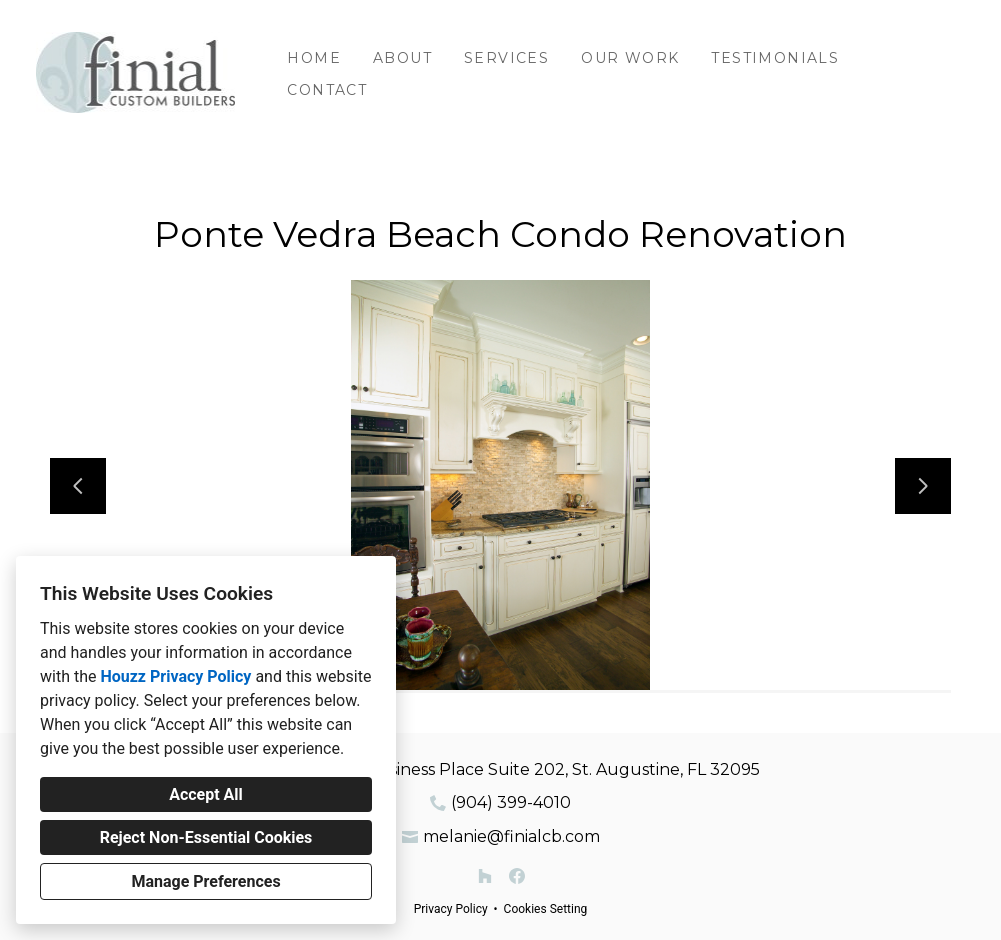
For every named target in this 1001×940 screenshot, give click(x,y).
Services (506, 58)
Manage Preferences (205, 881)
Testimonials (775, 58)
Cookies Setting (546, 909)
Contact (327, 90)
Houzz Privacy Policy (175, 676)
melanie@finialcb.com (511, 836)
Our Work (630, 58)
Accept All (206, 794)
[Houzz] (485, 876)
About (402, 58)
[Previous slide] (78, 486)
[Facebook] (517, 876)
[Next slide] (923, 486)
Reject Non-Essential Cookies (206, 837)
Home (314, 58)
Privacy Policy (451, 909)
